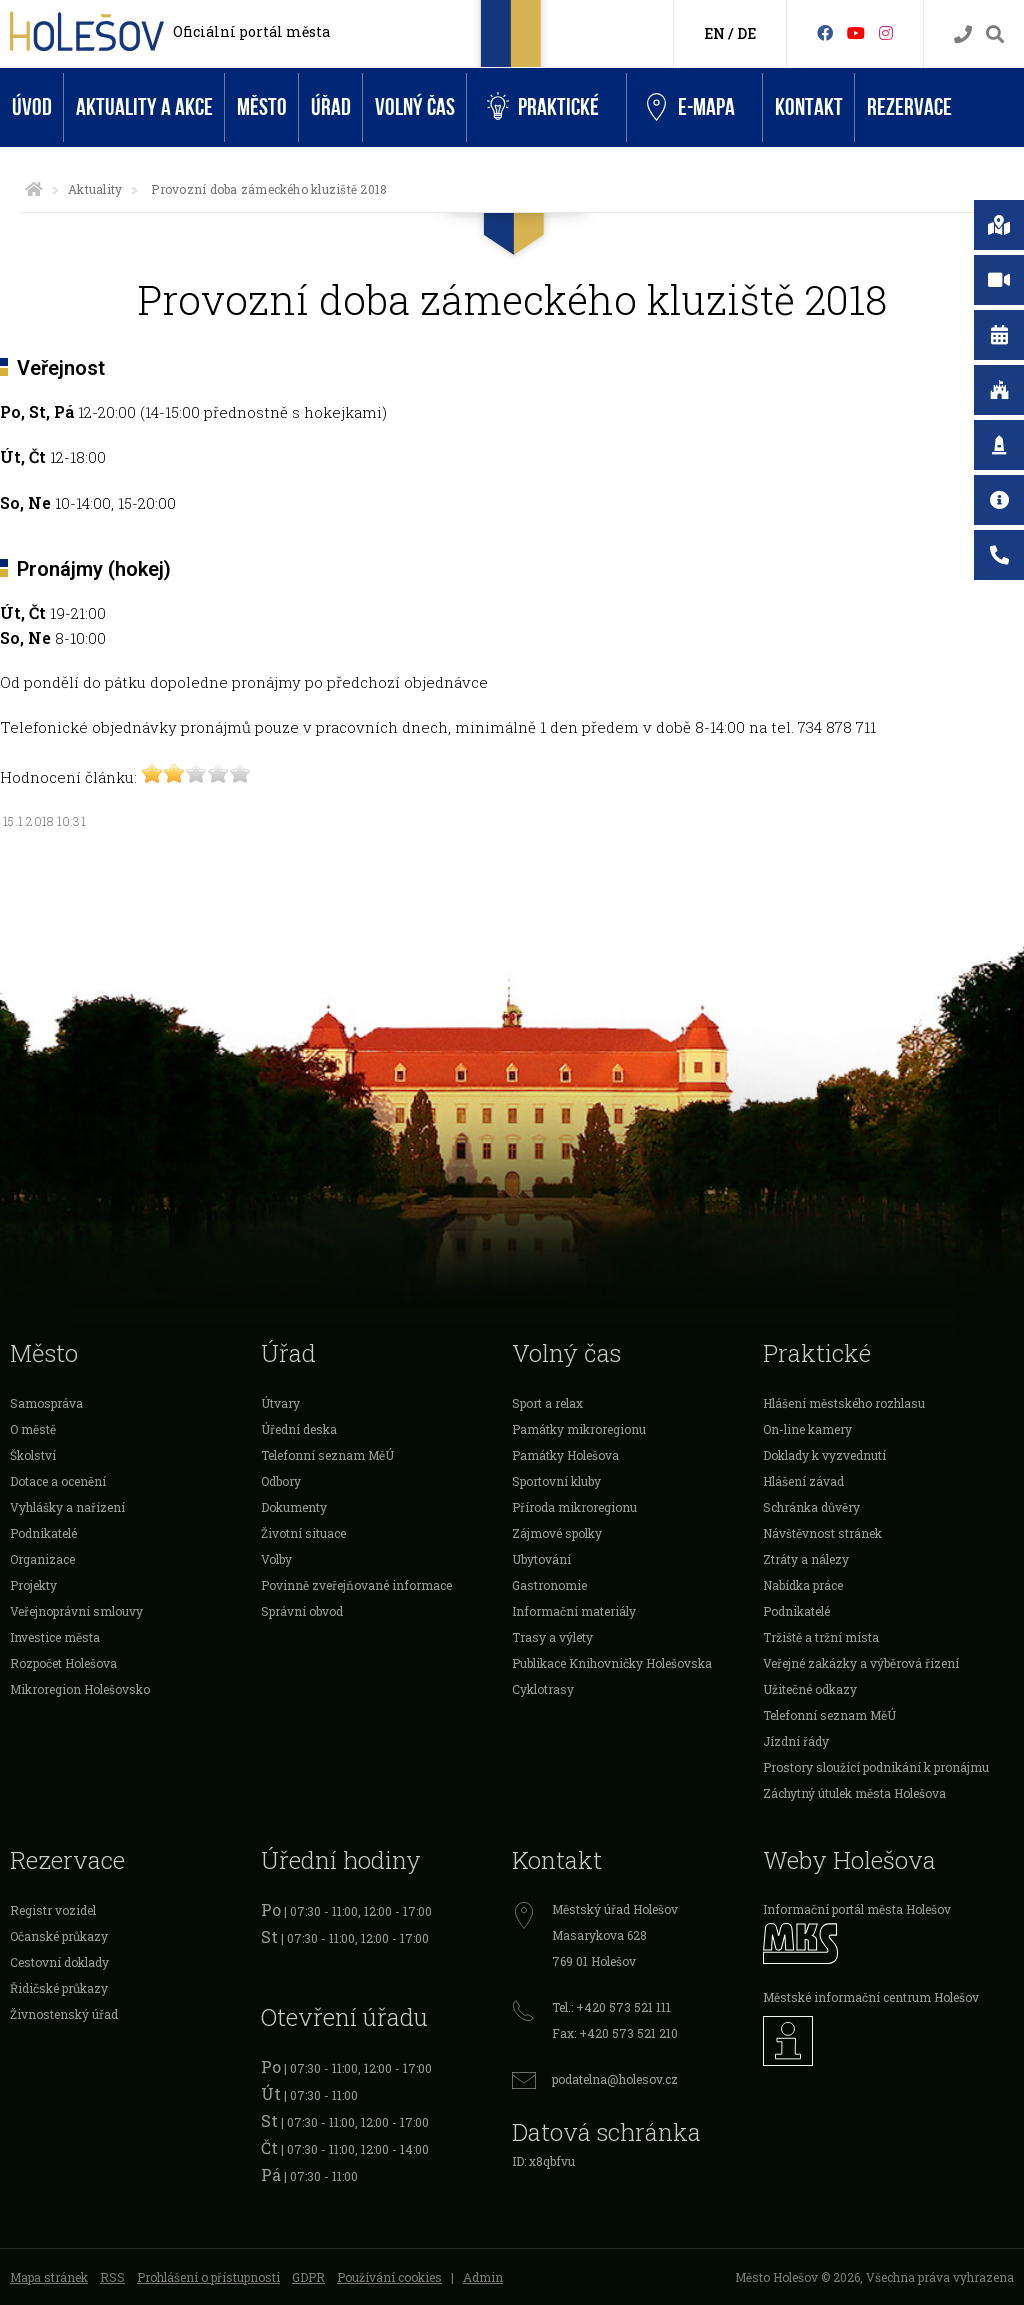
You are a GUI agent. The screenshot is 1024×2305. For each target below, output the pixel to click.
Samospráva (46, 1403)
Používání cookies (389, 2277)
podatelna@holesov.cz (615, 2079)
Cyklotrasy (543, 1689)
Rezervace (909, 107)
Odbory (281, 1481)
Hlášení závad (803, 1481)
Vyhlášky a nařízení (67, 1507)
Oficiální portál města (251, 31)
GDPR (308, 2277)
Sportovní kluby (556, 1481)
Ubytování (541, 1559)
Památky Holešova (565, 1455)
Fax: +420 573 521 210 (615, 2033)
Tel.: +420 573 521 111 (611, 2007)
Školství (33, 1455)
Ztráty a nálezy (806, 1559)
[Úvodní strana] (34, 189)
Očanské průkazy (59, 1936)
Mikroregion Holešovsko (80, 1689)
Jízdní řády (796, 1741)
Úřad (331, 107)
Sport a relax (547, 1403)
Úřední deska (299, 1429)
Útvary (280, 1403)
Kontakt (809, 107)
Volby (276, 1559)
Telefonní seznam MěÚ (327, 1455)
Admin (483, 2277)
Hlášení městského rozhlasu (844, 1403)
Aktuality (95, 189)
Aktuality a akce (144, 107)
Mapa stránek (49, 2277)
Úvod (32, 107)
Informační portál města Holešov (857, 1909)
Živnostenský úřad (64, 2014)
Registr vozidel (53, 1910)
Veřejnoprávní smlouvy (76, 1611)
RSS (112, 2277)
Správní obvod (302, 1611)
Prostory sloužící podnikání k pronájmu (876, 1767)
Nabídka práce (803, 1585)
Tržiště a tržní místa (821, 1637)
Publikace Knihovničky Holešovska (612, 1663)
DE (746, 33)
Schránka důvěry (811, 1507)
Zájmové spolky (557, 1533)
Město (262, 107)
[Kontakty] (963, 34)
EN (714, 33)
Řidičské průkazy (59, 1988)
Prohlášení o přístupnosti (208, 2277)
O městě (33, 1429)
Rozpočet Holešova (63, 1663)
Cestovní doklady (59, 1962)
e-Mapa (691, 108)
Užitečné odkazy (810, 1689)
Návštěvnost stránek (822, 1533)
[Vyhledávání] (995, 34)
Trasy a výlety (552, 1637)
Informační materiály (574, 1611)
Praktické (543, 107)
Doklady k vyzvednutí (824, 1455)
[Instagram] (886, 32)
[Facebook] (825, 32)
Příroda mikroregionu (574, 1507)
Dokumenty (294, 1507)
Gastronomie (549, 1585)
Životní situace (303, 1533)
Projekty (33, 1585)
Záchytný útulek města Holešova (854, 1793)
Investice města (55, 1637)
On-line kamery (807, 1429)
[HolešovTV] (856, 32)
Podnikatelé (43, 1533)
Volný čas (415, 107)
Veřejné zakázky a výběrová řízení (861, 1663)
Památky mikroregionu (579, 1429)
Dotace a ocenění (58, 1481)
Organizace (42, 1559)
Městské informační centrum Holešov (871, 1997)
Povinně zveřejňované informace (356, 1585)
